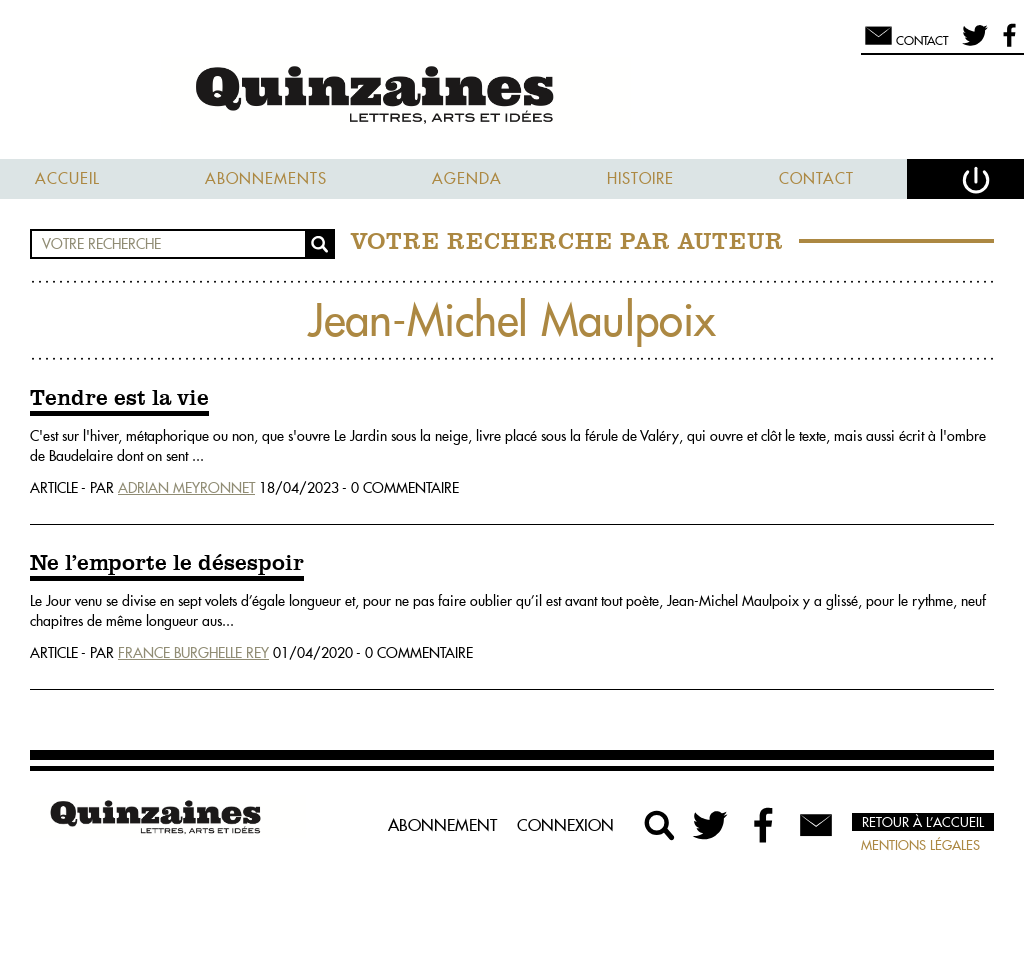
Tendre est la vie (119, 399)
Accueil (67, 178)
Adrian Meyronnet (186, 488)
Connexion (565, 825)
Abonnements (266, 178)
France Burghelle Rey (193, 653)
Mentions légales (920, 845)
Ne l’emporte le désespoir (167, 564)
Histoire (640, 178)
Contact (816, 178)
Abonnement (442, 825)
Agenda (467, 178)
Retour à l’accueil (923, 822)
